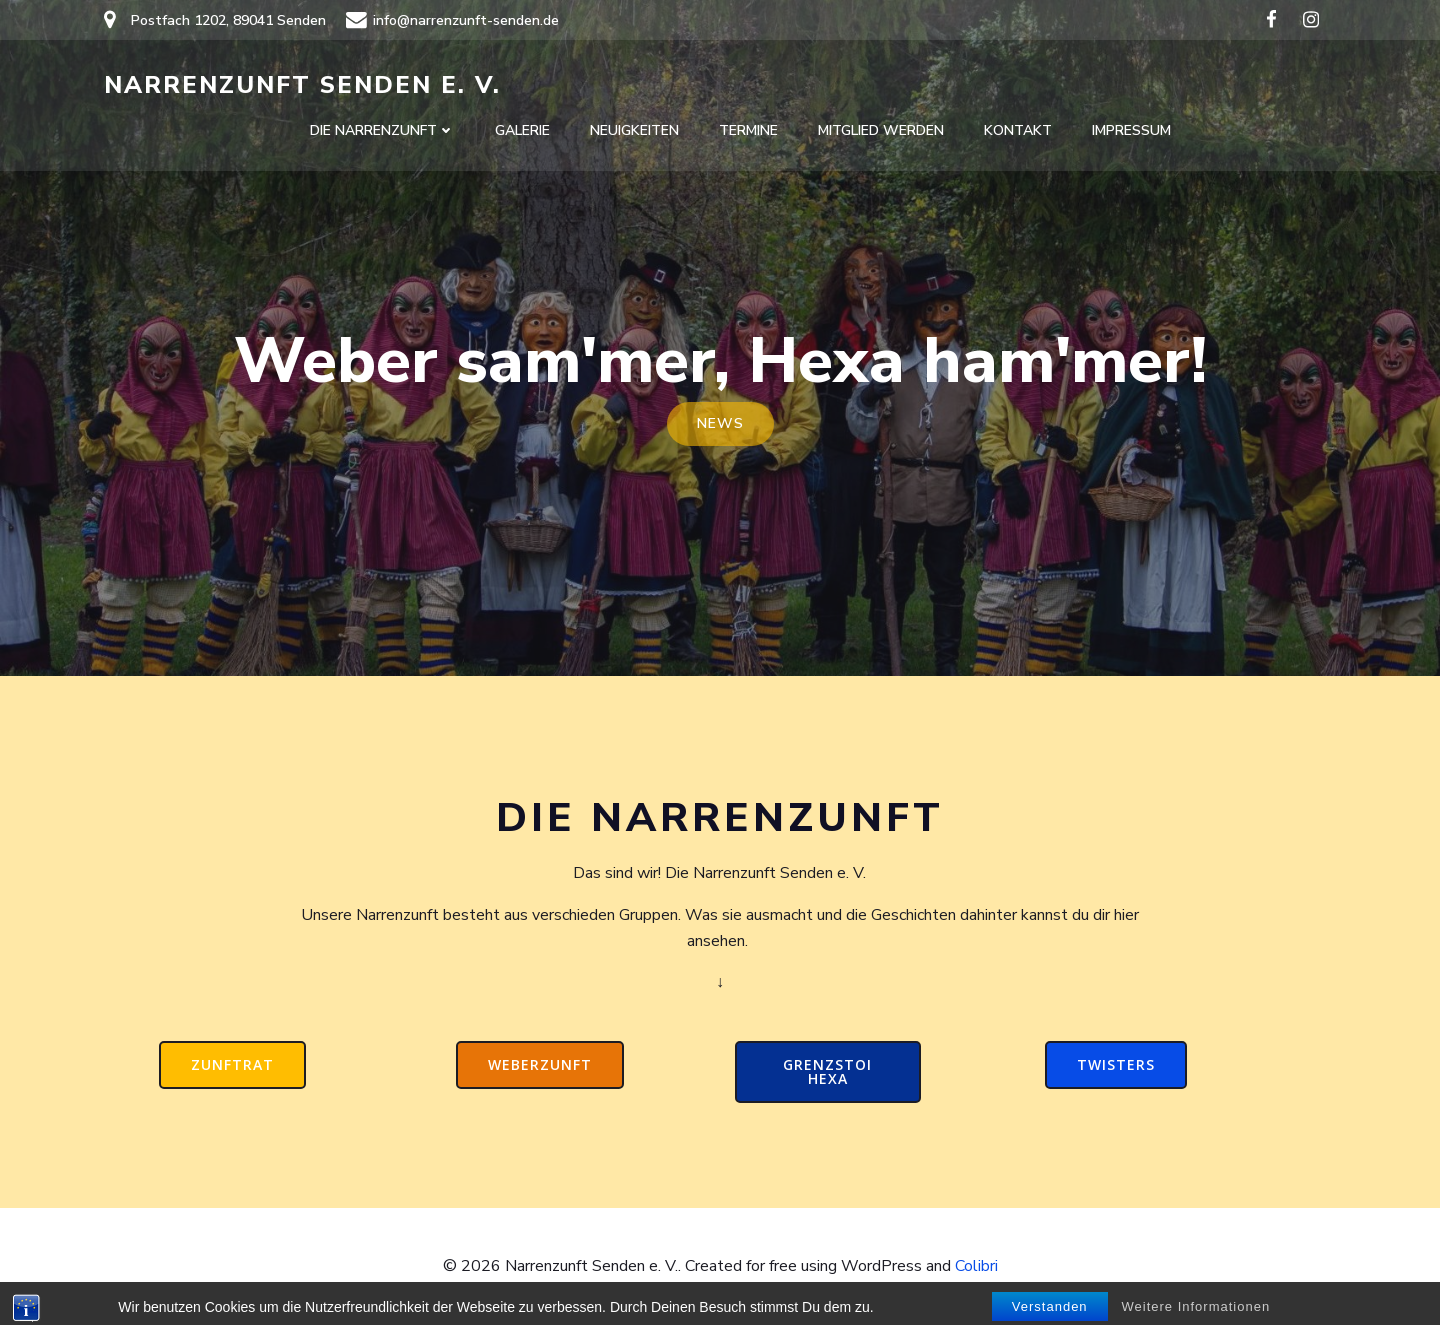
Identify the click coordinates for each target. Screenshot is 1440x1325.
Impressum (1131, 130)
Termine (748, 130)
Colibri (976, 1266)
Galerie (522, 130)
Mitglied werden (881, 130)
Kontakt (1018, 130)
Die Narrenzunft (382, 130)
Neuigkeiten (634, 130)
